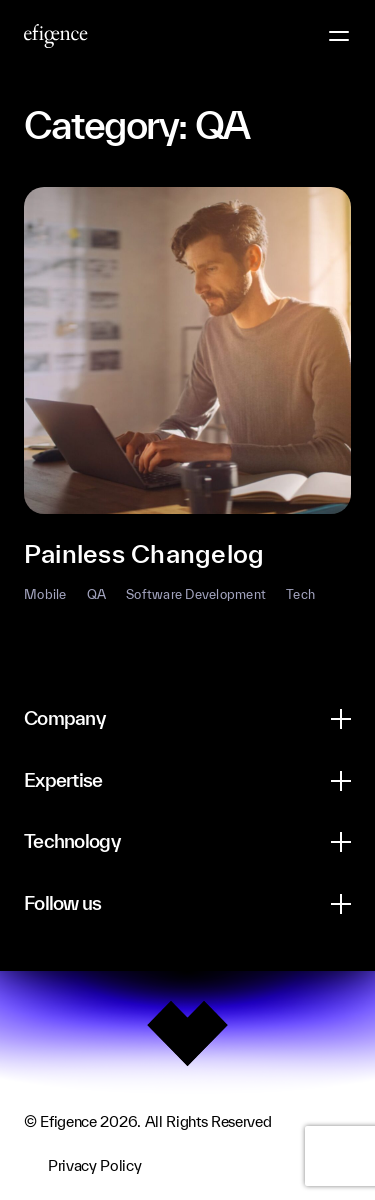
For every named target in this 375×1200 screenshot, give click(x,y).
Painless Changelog (144, 553)
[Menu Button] (339, 36)
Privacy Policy (95, 1165)
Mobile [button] (45, 594)
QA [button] (97, 594)
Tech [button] (300, 594)
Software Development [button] (196, 594)
